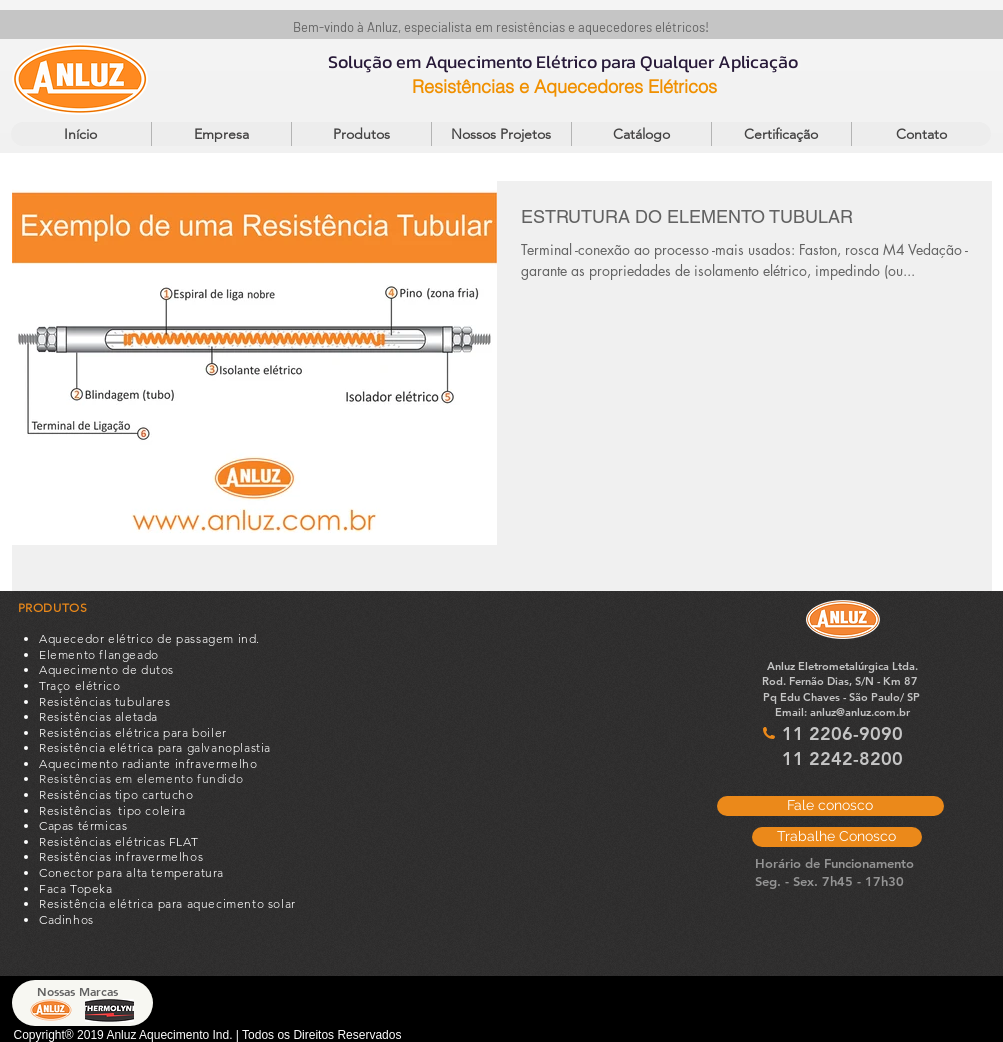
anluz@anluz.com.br (860, 712)
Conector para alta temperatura (131, 872)
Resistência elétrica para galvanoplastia (155, 747)
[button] (361, 134)
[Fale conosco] (830, 806)
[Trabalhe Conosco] (837, 837)
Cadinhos (66, 919)
